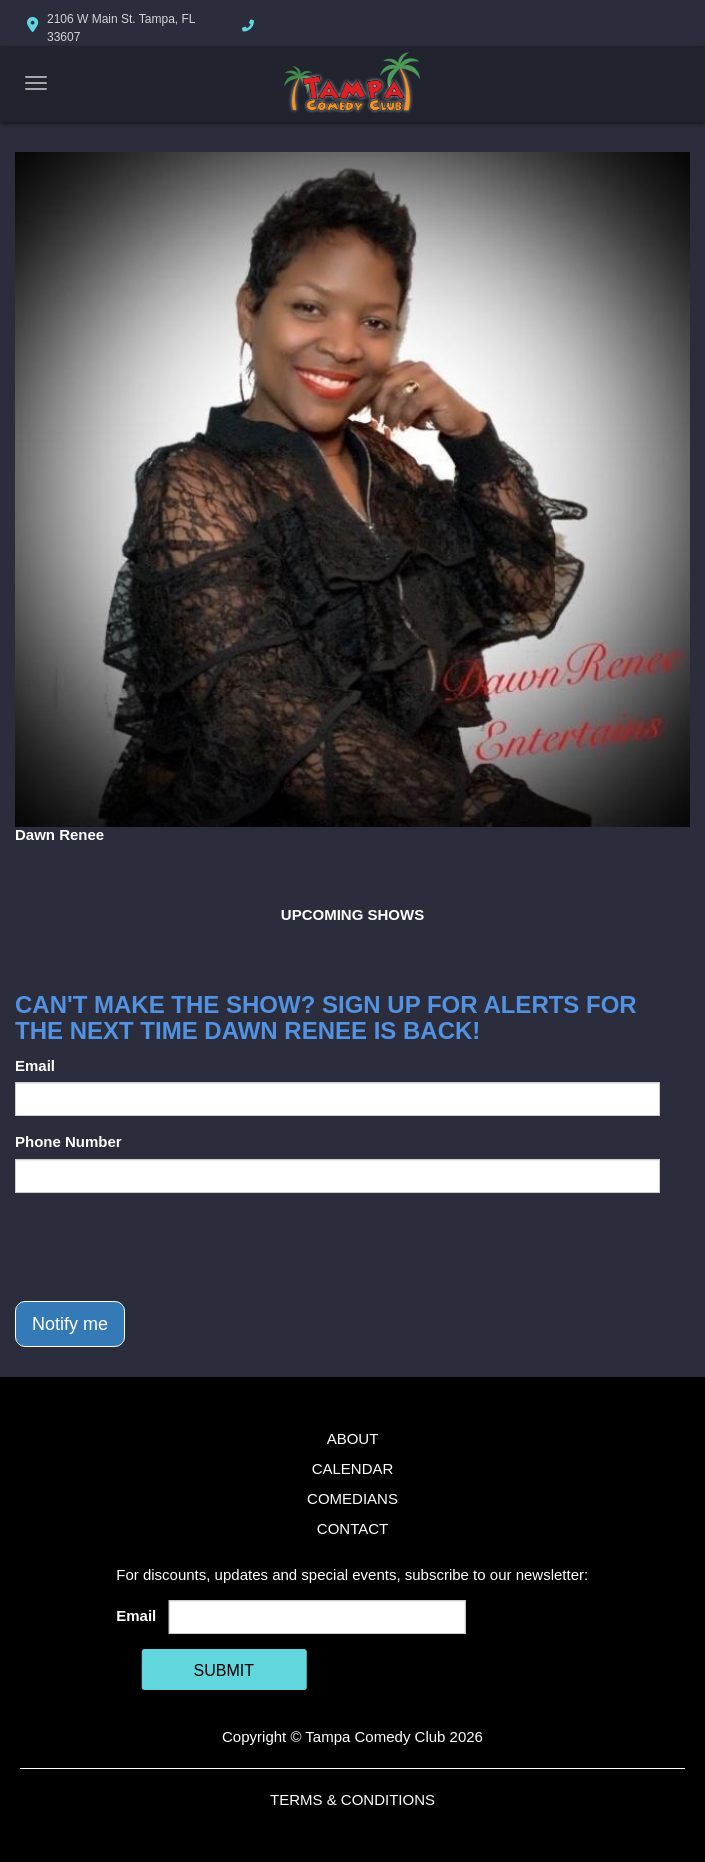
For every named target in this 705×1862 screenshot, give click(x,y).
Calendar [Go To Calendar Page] (353, 1468)
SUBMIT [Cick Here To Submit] (224, 1670)
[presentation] (167, 1247)
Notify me (70, 1324)
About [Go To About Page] (353, 1438)
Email (35, 1065)
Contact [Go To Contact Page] (352, 1528)
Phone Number (68, 1141)
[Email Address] (317, 1617)
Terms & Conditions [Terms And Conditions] (352, 1799)
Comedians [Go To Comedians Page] (352, 1498)
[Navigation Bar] (36, 83)
